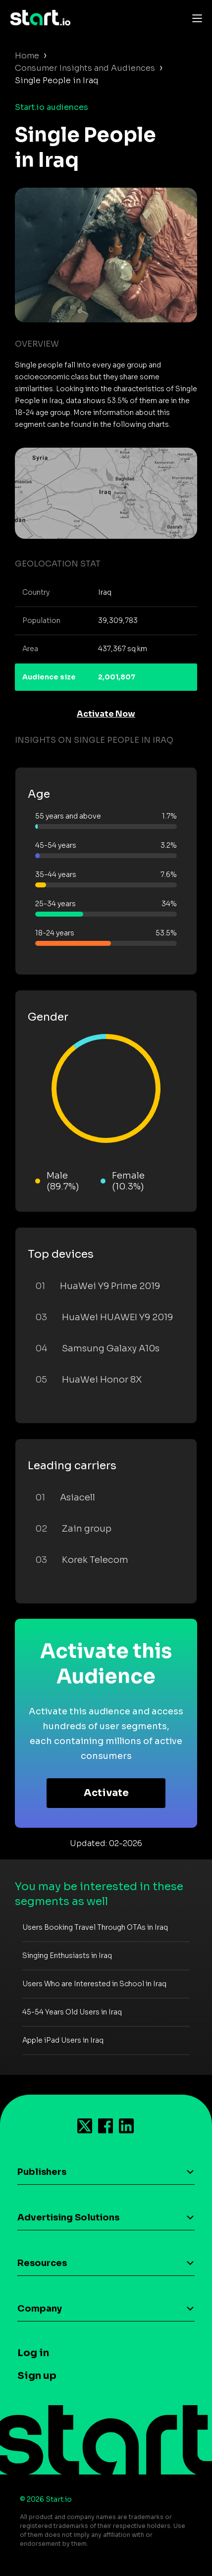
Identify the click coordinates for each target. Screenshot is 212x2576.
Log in (33, 2353)
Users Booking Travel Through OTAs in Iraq (95, 1927)
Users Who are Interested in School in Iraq (94, 1983)
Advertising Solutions (68, 2217)
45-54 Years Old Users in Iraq (72, 2012)
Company (39, 2308)
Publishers (41, 2171)
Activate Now (106, 714)
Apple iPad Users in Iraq (63, 2040)
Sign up (36, 2376)
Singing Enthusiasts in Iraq (67, 1955)
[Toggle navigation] (194, 17)
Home (27, 56)
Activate (106, 1793)
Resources (42, 2263)
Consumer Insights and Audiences (85, 68)
